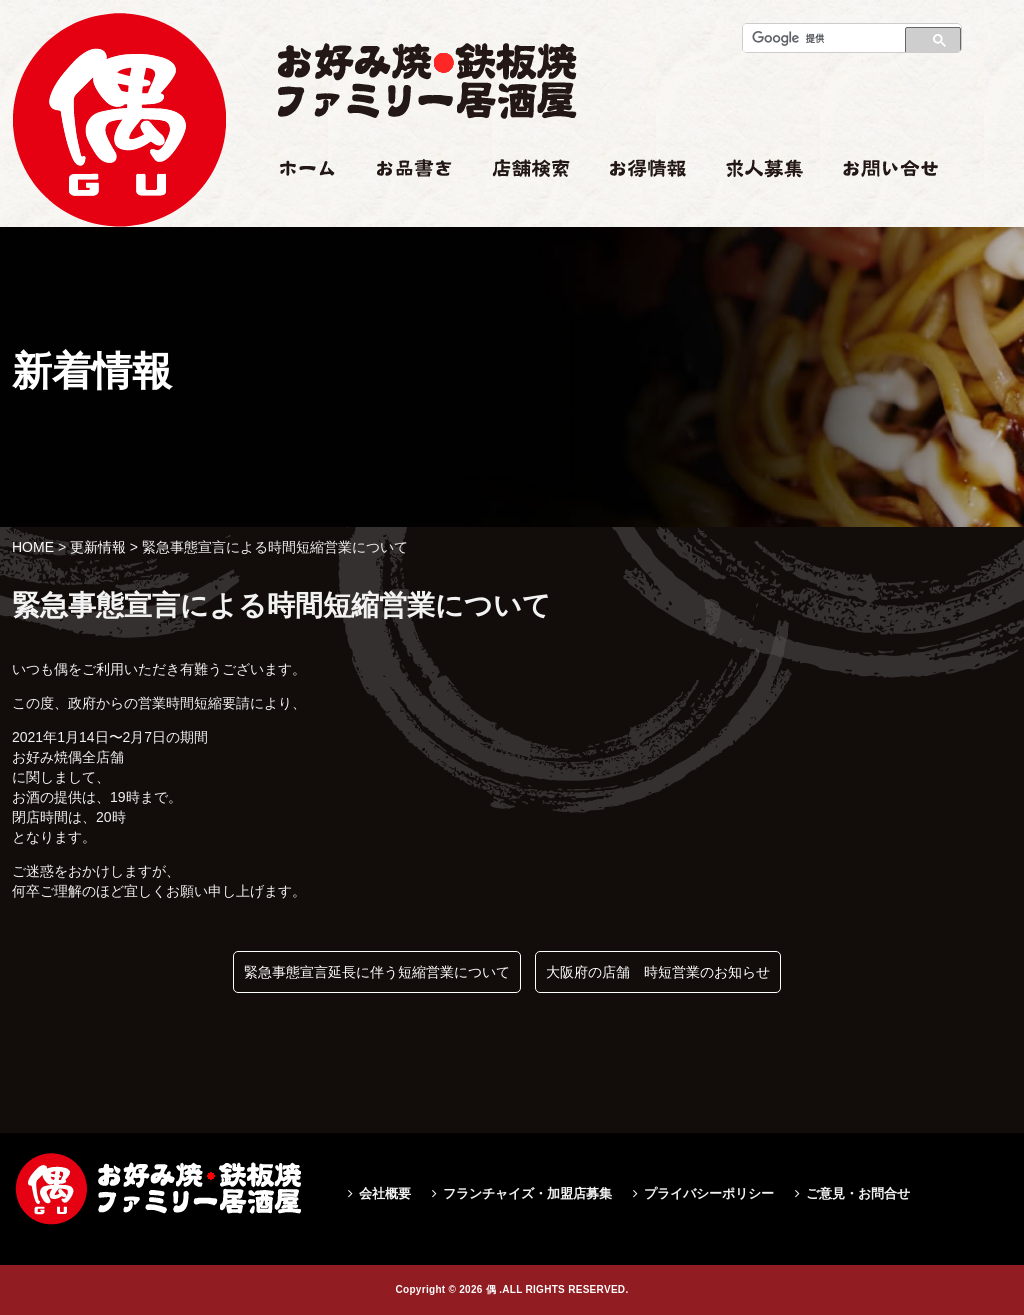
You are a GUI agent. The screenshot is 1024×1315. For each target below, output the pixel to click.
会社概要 (385, 1193)
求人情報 (754, 207)
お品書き (405, 207)
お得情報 (638, 207)
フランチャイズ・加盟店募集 (527, 1193)
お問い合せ (878, 207)
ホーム (298, 207)
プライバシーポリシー (709, 1193)
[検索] (818, 38)
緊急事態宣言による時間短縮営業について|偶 (119, 286)
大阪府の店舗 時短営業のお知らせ (658, 972)
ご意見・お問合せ (858, 1193)
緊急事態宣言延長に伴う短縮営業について (377, 972)
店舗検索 (520, 207)
